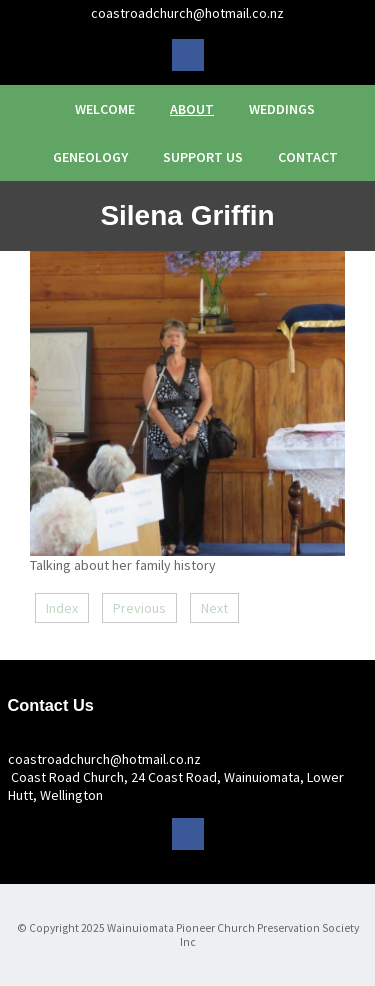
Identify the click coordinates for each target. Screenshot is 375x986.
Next (214, 608)
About (192, 109)
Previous (139, 608)
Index (62, 608)
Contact (308, 157)
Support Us (203, 157)
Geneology (90, 157)
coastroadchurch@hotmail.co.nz (187, 13)
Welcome (105, 109)
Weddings (282, 109)
